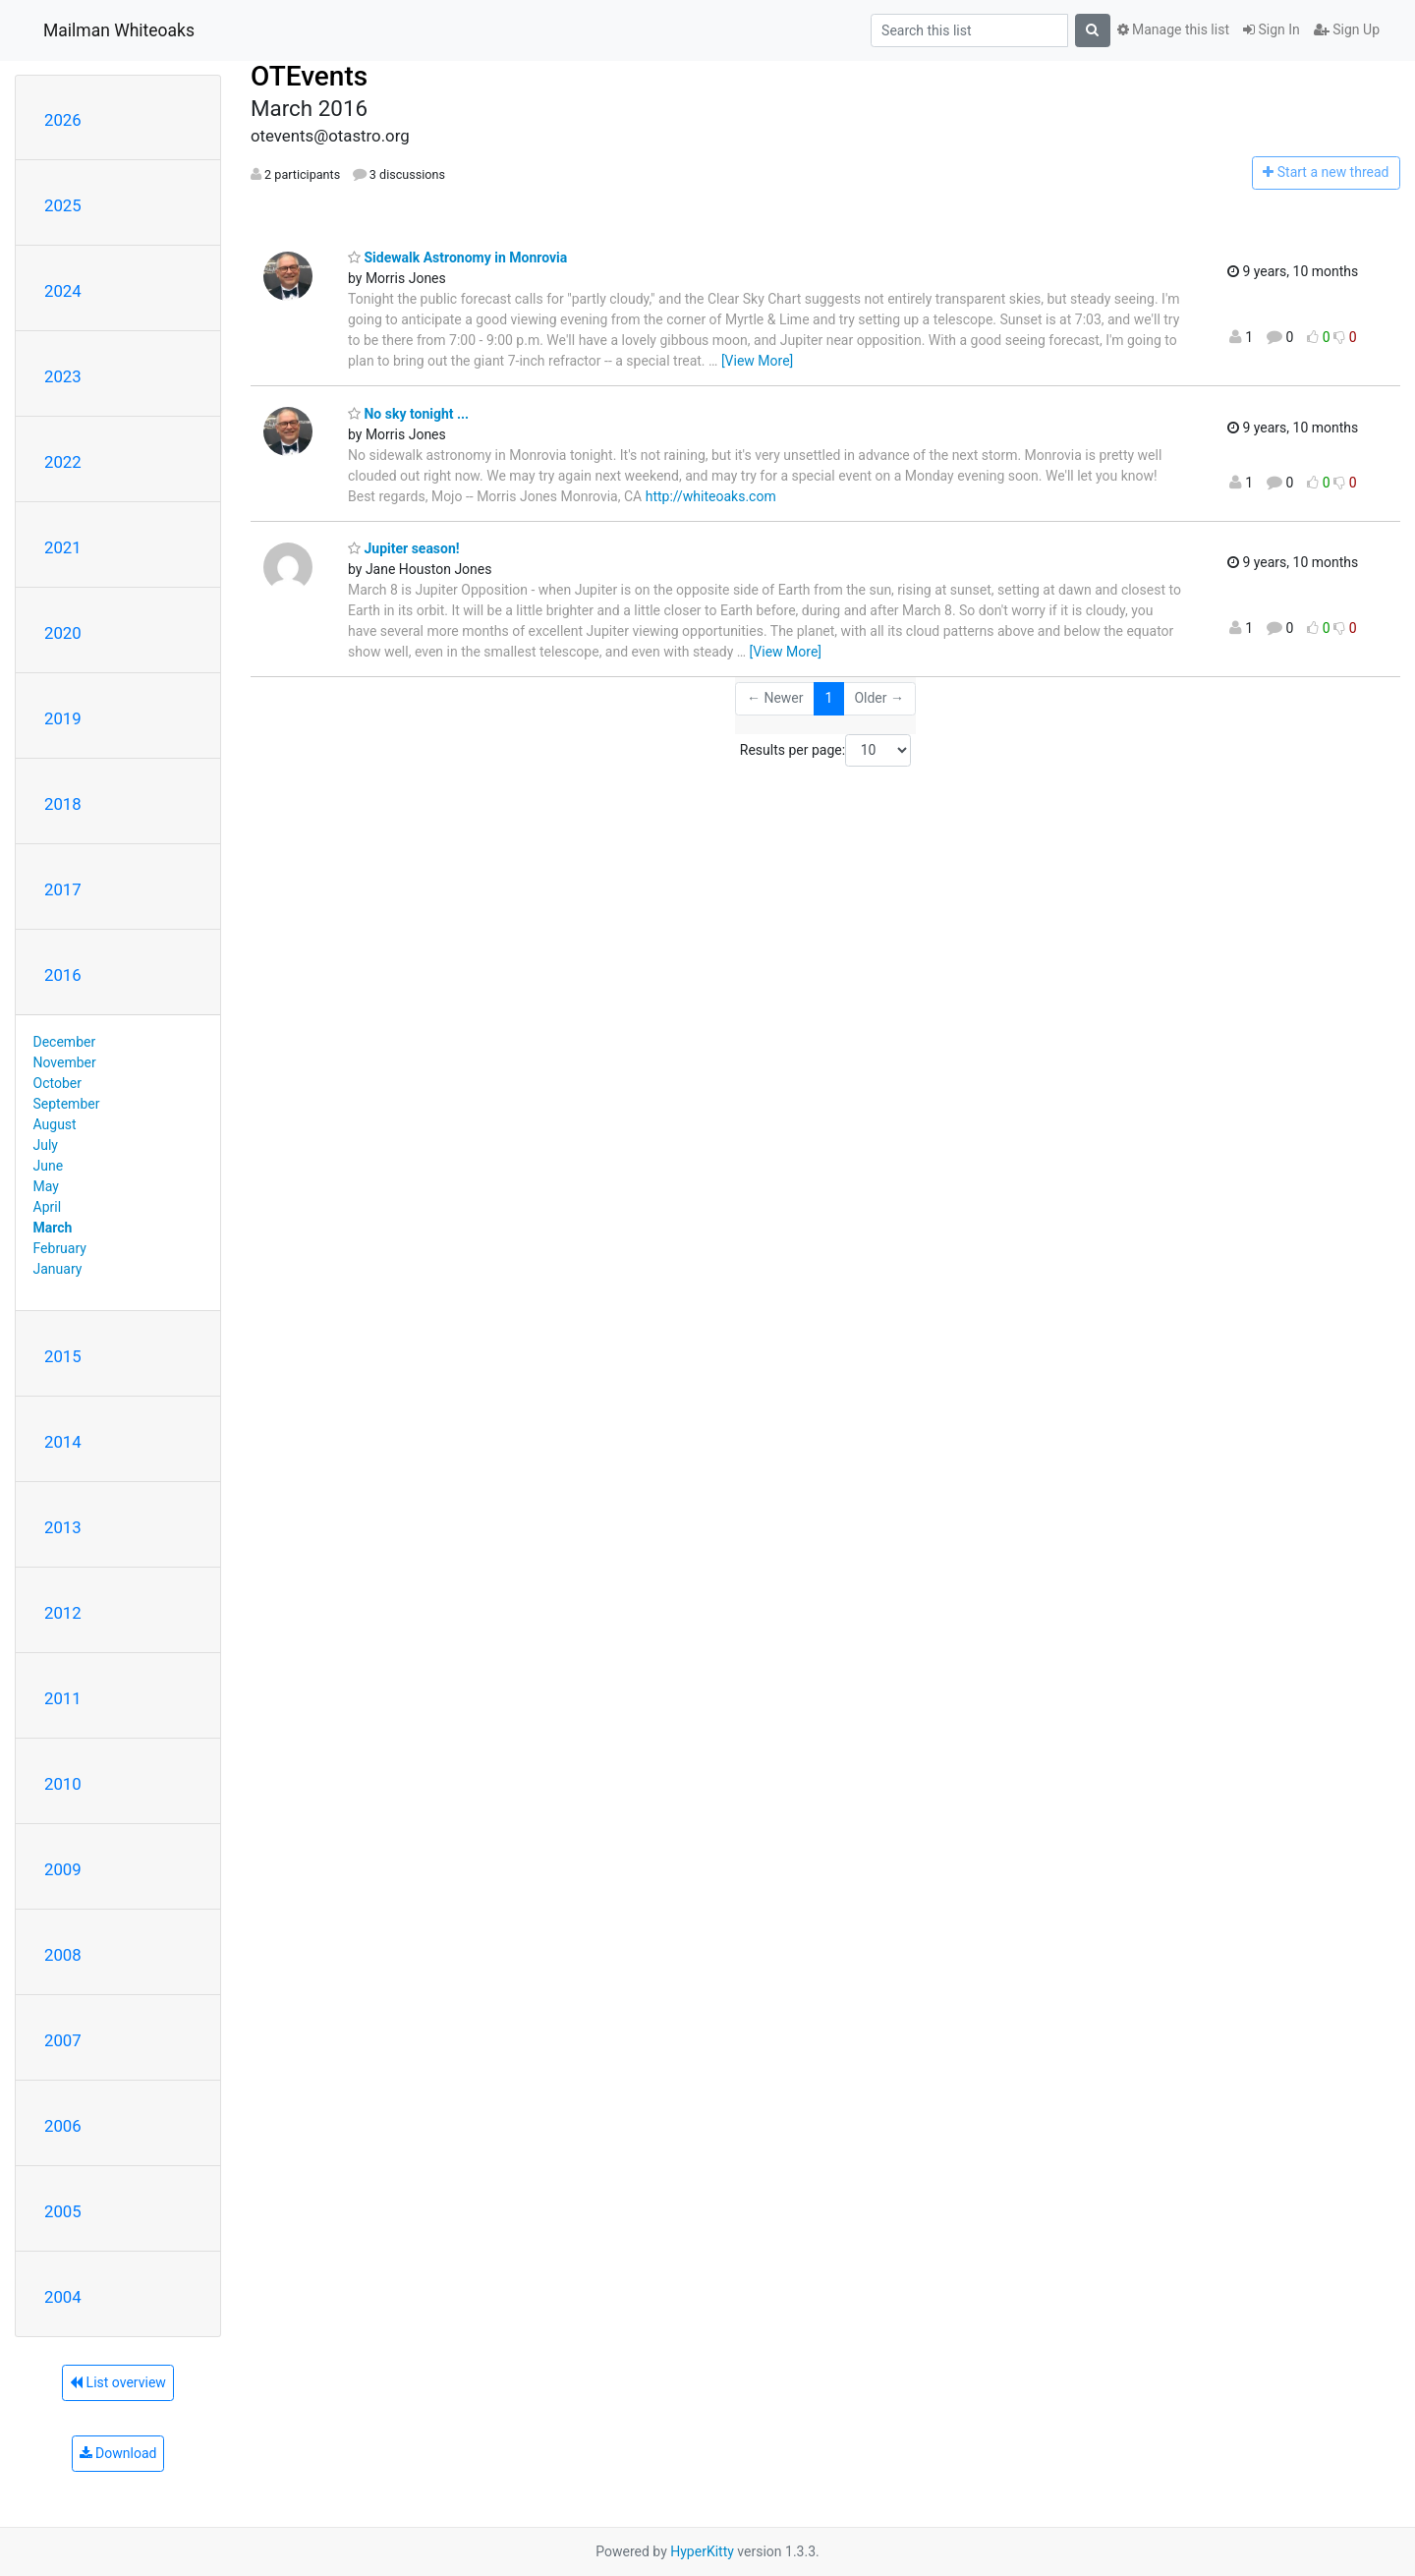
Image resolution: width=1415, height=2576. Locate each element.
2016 (63, 975)
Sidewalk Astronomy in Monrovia (457, 257)
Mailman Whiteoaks (119, 30)
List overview (118, 2382)
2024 (63, 291)
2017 (63, 889)
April (47, 1207)
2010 (63, 1784)
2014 (63, 1442)
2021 (63, 547)
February (59, 1248)
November (64, 1062)
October (57, 1083)
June (48, 1166)
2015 (63, 1356)
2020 (63, 633)
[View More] (757, 361)
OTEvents (309, 76)
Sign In (1271, 29)
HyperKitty (702, 2551)
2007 (63, 2040)
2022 (63, 462)
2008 (63, 1955)
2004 (63, 2297)
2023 (63, 376)
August (55, 1124)
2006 (63, 2126)
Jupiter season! (404, 548)
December (64, 1042)
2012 (63, 1613)
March (53, 1227)
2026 (63, 120)
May (46, 1186)
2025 (63, 205)
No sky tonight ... (408, 414)
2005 (63, 2211)
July (45, 1145)
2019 (63, 718)
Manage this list (1173, 29)
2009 (63, 1869)
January (58, 1269)
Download (118, 2453)
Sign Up (1347, 29)
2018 (63, 804)
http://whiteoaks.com (711, 496)
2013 (63, 1527)
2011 (63, 1698)
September (66, 1104)
